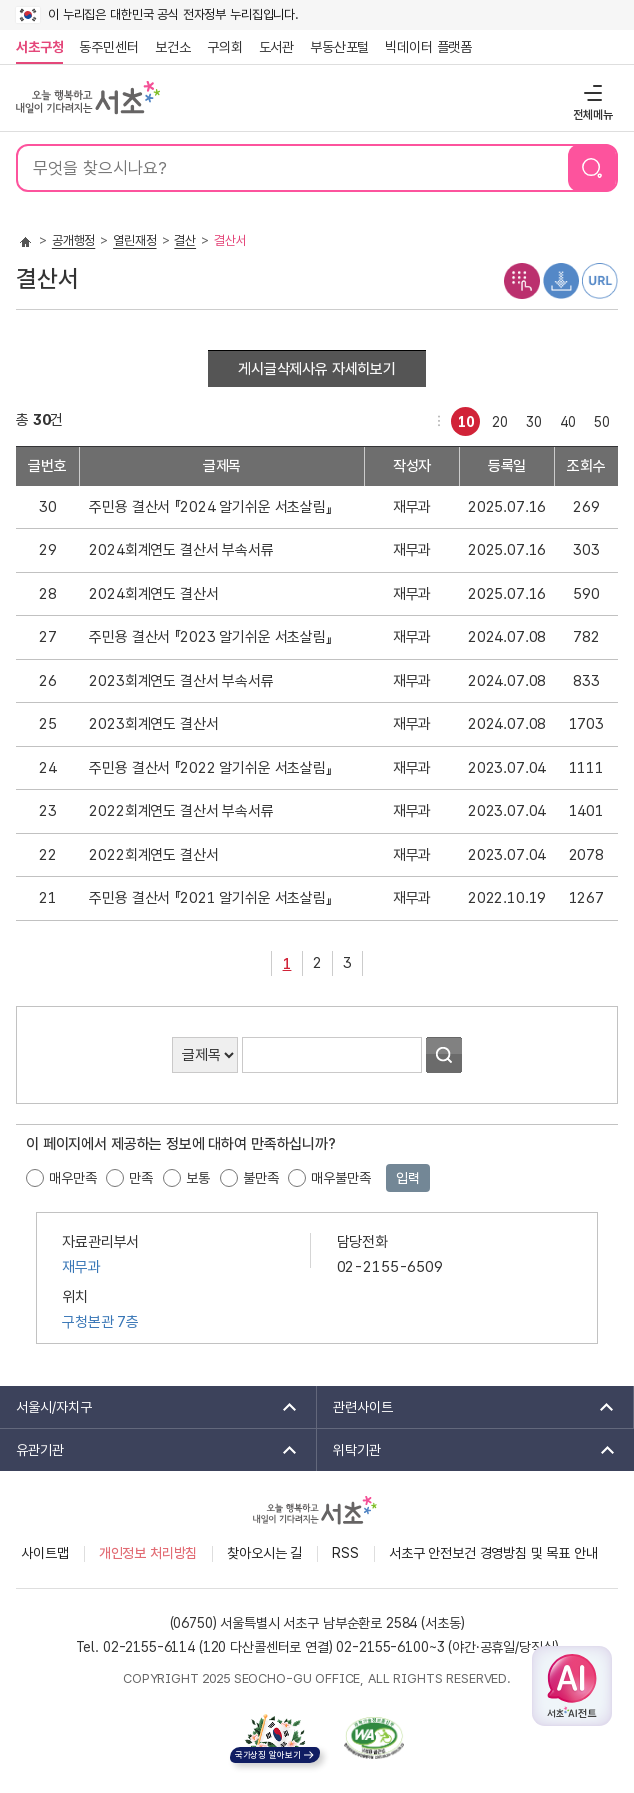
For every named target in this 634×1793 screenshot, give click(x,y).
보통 (198, 1178)
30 (530, 418)
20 (496, 418)
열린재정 (134, 240)
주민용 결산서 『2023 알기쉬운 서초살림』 (210, 637)
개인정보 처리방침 (148, 1553)
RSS (345, 1553)
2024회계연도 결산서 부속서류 (181, 550)
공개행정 (73, 240)
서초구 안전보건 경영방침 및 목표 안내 (493, 1553)
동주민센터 (105, 47)
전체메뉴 (590, 92)
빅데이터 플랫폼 (428, 47)
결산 (185, 240)
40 (564, 418)
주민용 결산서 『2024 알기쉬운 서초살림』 (210, 507)
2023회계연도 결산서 (153, 724)
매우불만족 (340, 1178)
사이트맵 (44, 1553)
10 (462, 418)
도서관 (277, 47)
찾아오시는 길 (264, 1553)
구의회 (225, 47)
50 (598, 418)
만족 (141, 1178)
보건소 (173, 47)
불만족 (261, 1178)
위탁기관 (467, 1450)
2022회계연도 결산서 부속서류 (181, 811)
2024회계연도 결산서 (153, 594)
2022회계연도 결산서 (153, 855)
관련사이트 (467, 1407)
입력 (408, 1178)
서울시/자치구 (150, 1407)
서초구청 (39, 47)
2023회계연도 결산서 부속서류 (181, 681)
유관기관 (150, 1450)
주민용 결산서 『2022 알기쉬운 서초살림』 (210, 768)
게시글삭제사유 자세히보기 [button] (317, 369)
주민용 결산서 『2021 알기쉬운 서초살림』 (210, 898)
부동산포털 (339, 47)
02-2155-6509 (390, 1267)
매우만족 (72, 1178)
